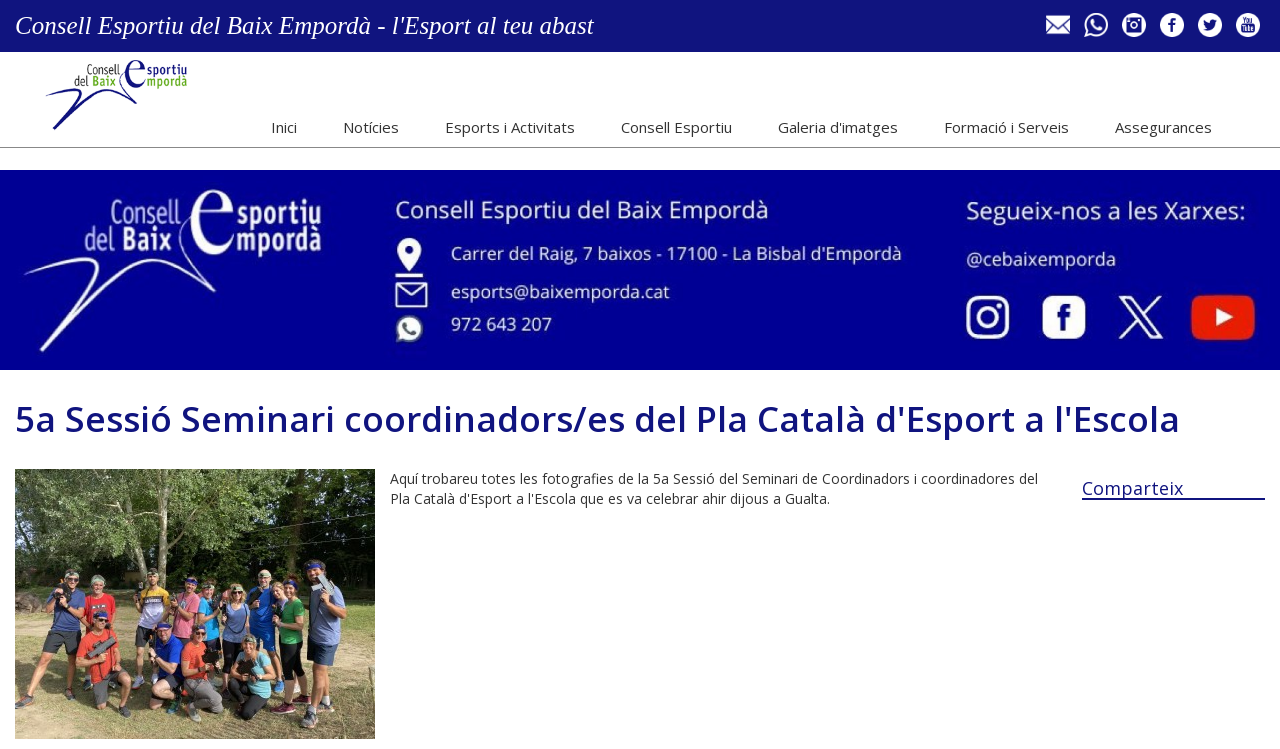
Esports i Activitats (510, 127)
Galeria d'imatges (838, 127)
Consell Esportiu (676, 127)
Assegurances (1163, 127)
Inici (284, 127)
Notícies (371, 127)
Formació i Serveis (1006, 127)
